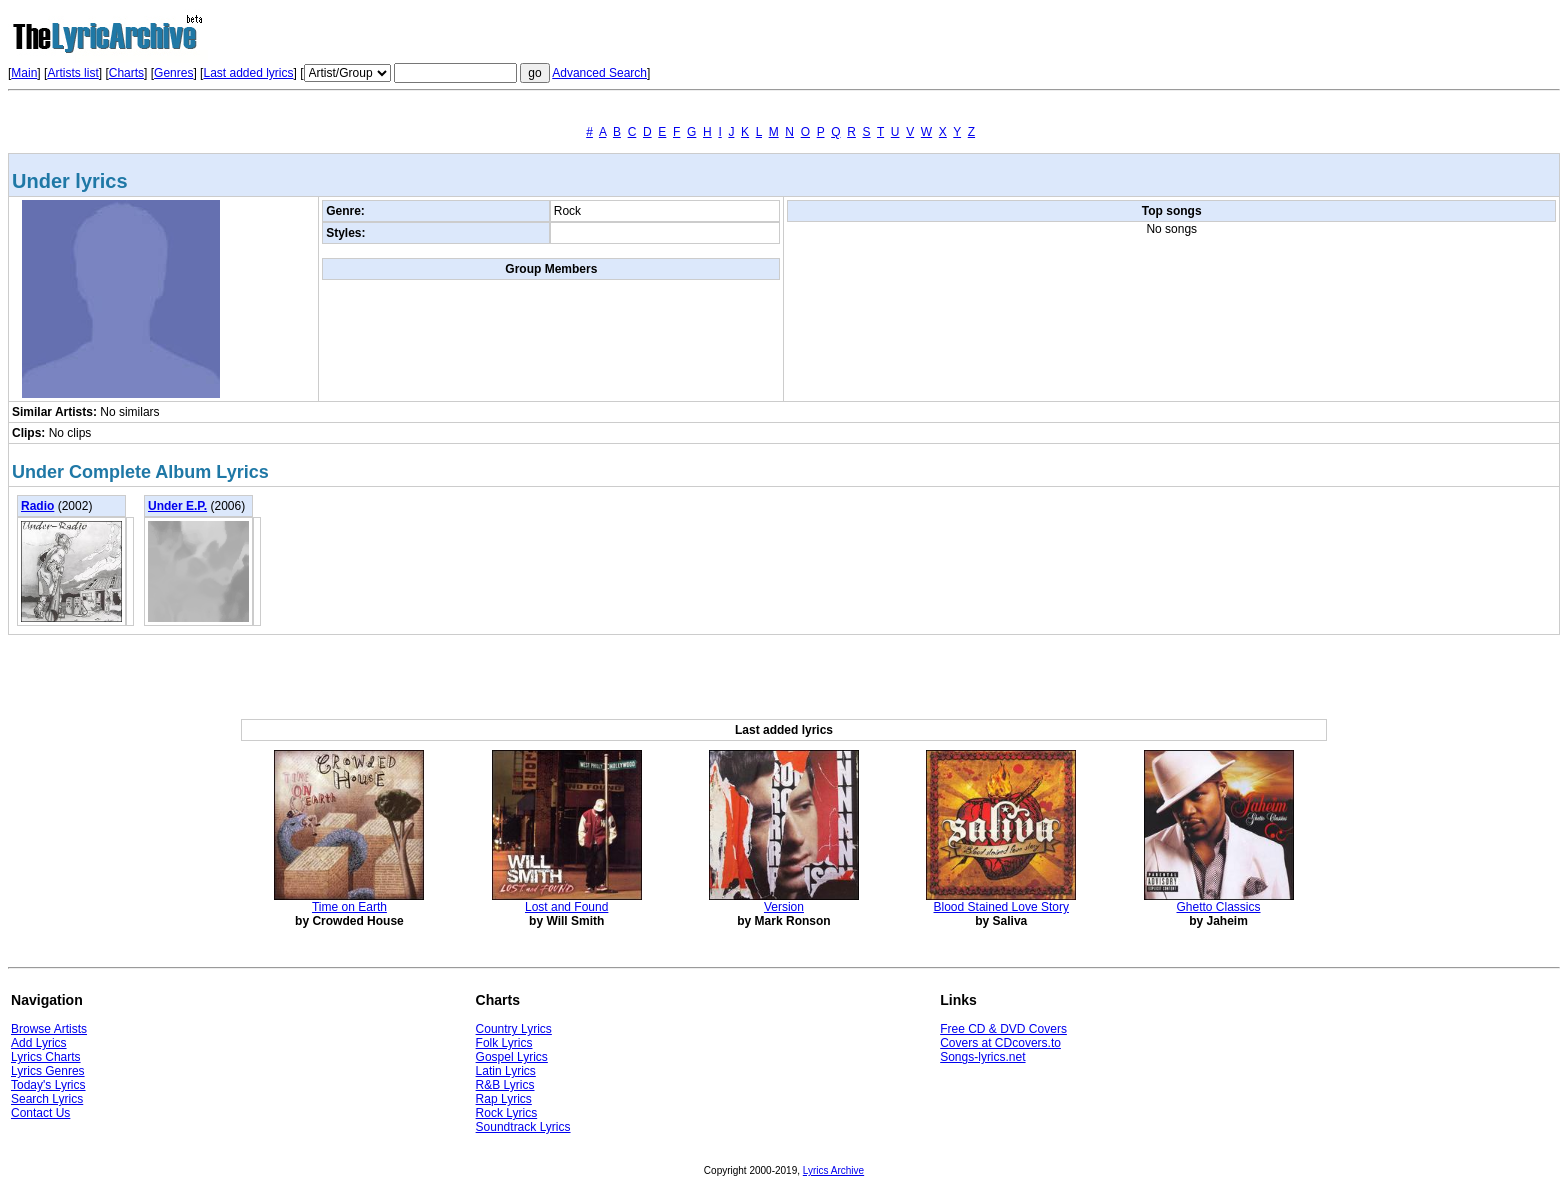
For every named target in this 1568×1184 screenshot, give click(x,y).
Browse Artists (49, 1029)
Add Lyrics (39, 1043)
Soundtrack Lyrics (523, 1127)
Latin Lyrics (506, 1071)
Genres (173, 73)
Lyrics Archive (833, 1170)
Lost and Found (566, 907)
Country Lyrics (514, 1029)
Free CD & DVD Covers (1003, 1029)
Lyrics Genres (48, 1071)
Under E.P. (177, 506)
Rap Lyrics (504, 1099)
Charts (126, 73)
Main (24, 73)
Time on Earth (349, 907)
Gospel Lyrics (512, 1057)
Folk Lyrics (504, 1043)
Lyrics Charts (46, 1057)
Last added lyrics (248, 73)
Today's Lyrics (48, 1085)
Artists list (72, 73)
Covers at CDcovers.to (1000, 1043)
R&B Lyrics (505, 1085)
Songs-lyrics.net (982, 1057)
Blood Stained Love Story (1001, 907)
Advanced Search (599, 73)
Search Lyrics (47, 1099)
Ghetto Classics (1219, 907)
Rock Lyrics (507, 1113)
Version (784, 907)
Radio (37, 506)
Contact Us (40, 1113)
